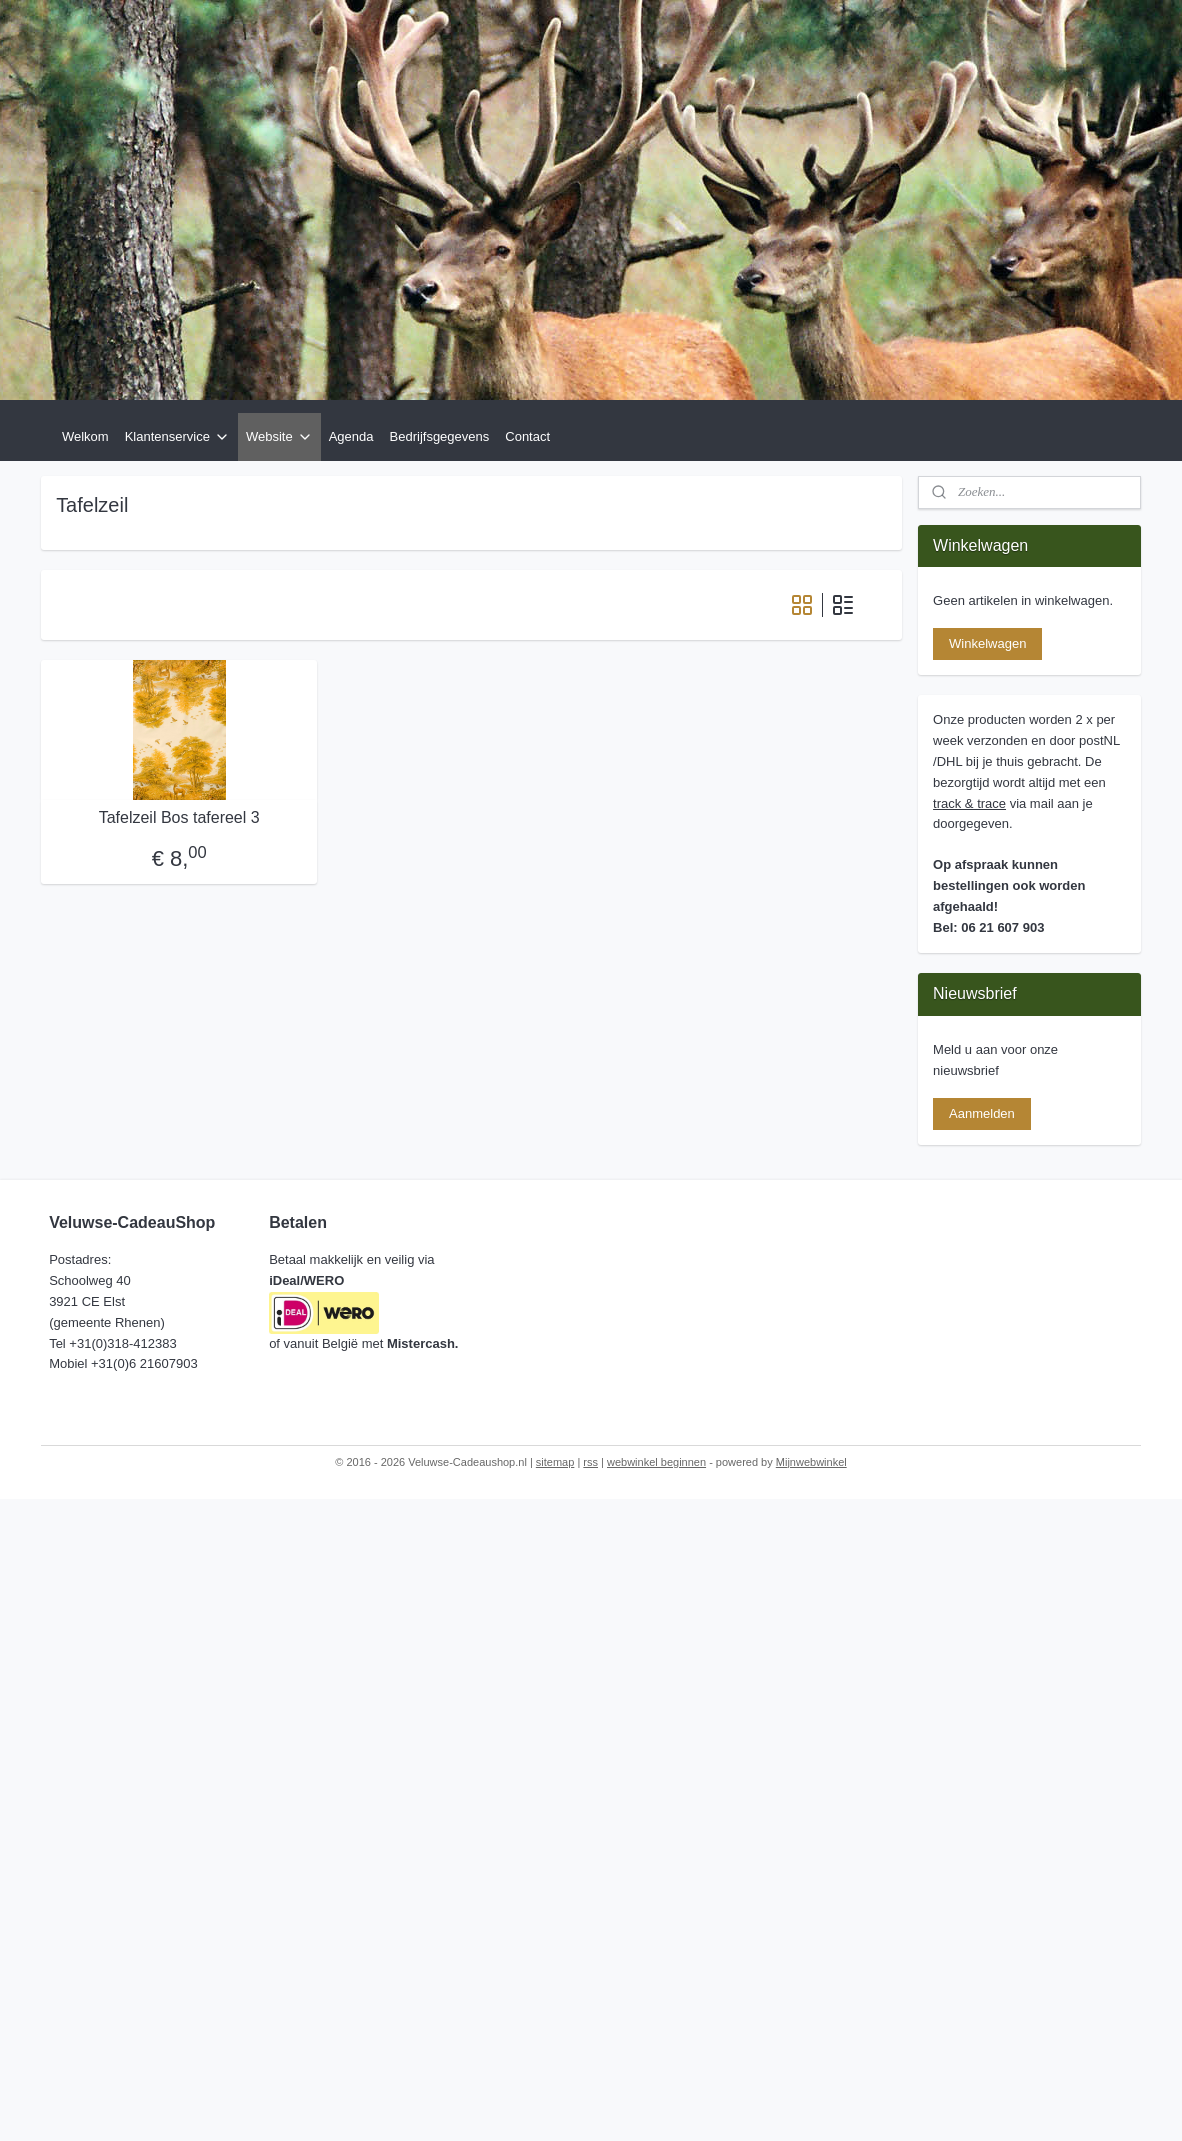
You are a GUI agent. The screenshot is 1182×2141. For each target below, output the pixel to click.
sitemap (555, 1462)
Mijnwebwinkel (811, 1462)
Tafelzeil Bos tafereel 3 (179, 817)
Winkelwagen (987, 643)
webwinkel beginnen (656, 1462)
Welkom (85, 436)
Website (279, 437)
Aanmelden (982, 1113)
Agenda (351, 436)
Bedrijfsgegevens (440, 436)
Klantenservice (177, 437)
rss (590, 1462)
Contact (527, 436)
